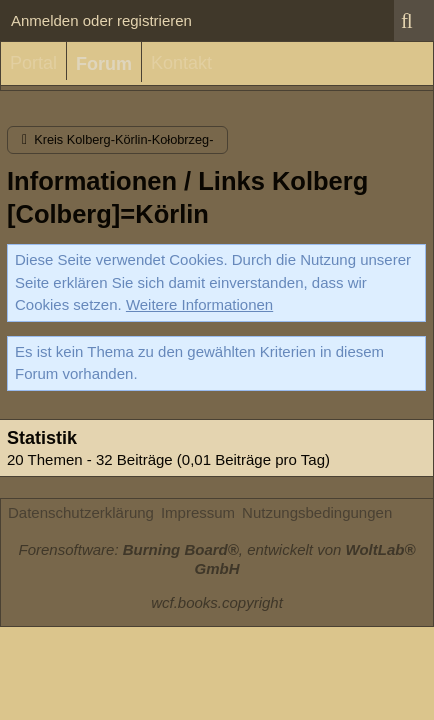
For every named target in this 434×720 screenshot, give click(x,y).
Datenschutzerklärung (81, 512)
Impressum (198, 512)
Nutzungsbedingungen (317, 512)
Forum (104, 64)
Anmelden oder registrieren (101, 20)
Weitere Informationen (199, 304)
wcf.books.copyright (217, 602)
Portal (33, 63)
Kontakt (181, 63)
